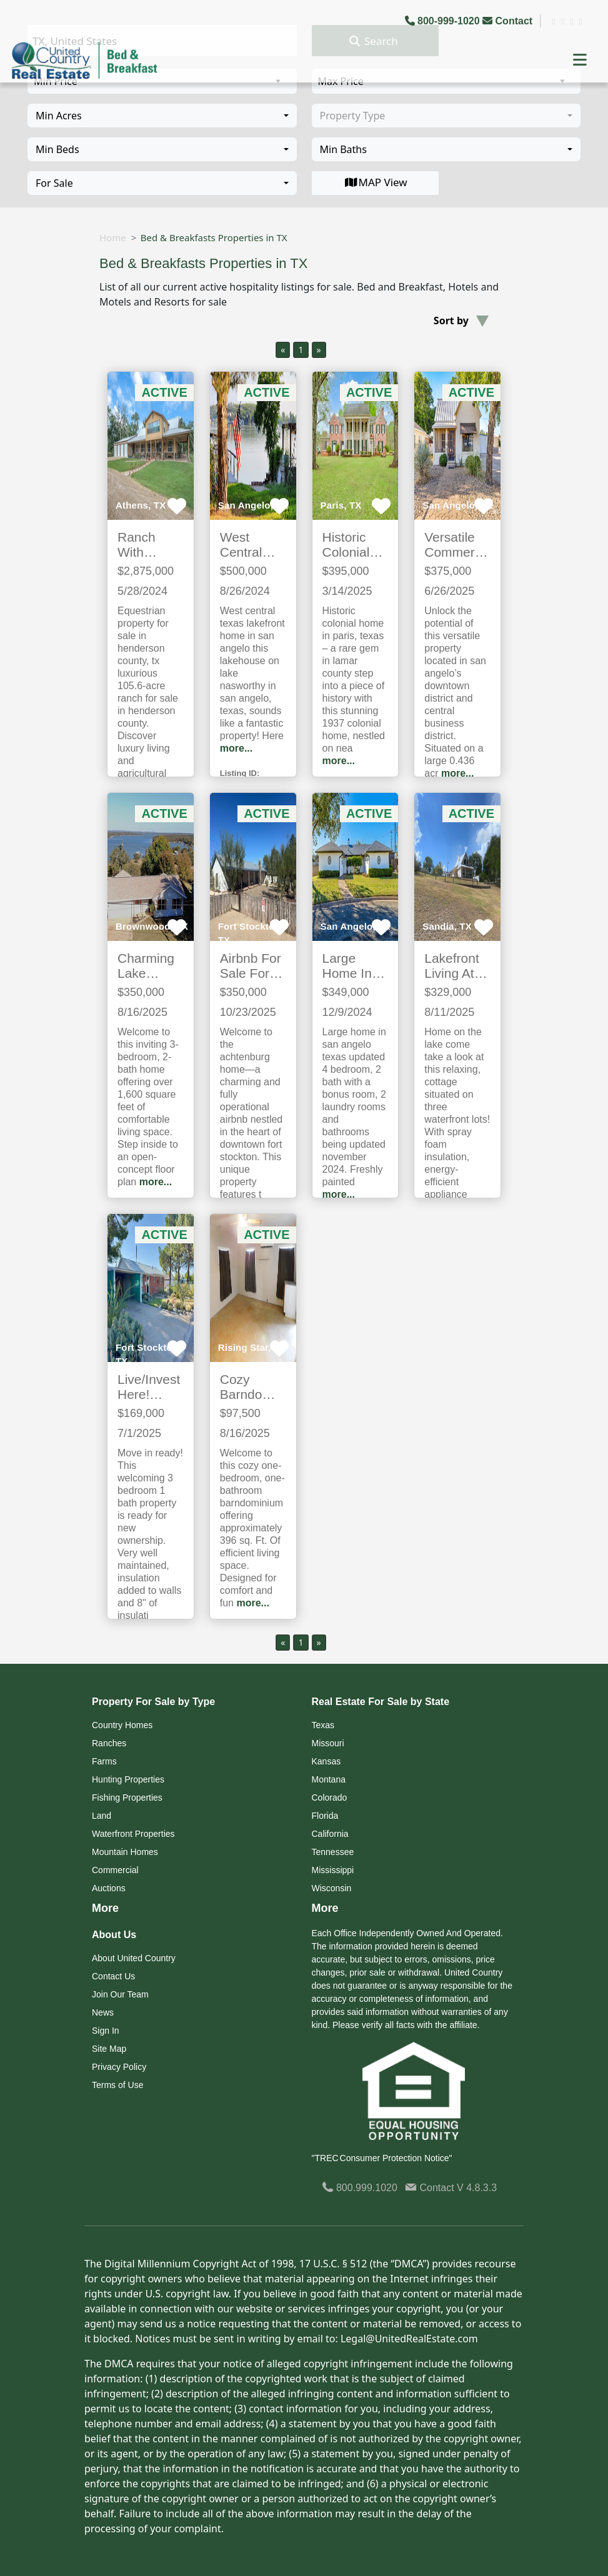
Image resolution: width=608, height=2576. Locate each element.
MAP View (375, 182)
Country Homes (122, 1725)
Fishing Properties (127, 1798)
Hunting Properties (128, 1779)
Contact (508, 21)
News (103, 2012)
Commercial (115, 1870)
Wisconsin (332, 1888)
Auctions (109, 1888)
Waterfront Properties (133, 1834)
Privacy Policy (119, 2067)
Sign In (105, 2031)
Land (101, 1816)
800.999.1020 (359, 2187)
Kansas (326, 1761)
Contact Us (113, 1976)
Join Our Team (120, 1994)
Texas (323, 1725)
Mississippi (333, 1870)
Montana (329, 1779)
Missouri (328, 1743)
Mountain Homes (125, 1852)
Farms (104, 1761)
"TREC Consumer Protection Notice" (382, 2158)
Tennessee (333, 1852)
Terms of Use (117, 2085)
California (330, 1834)
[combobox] (162, 115)
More (105, 1908)
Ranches (109, 1743)
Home (112, 237)
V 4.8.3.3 (477, 2187)
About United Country (134, 1958)
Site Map (109, 2049)
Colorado (329, 1798)
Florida (325, 1816)
